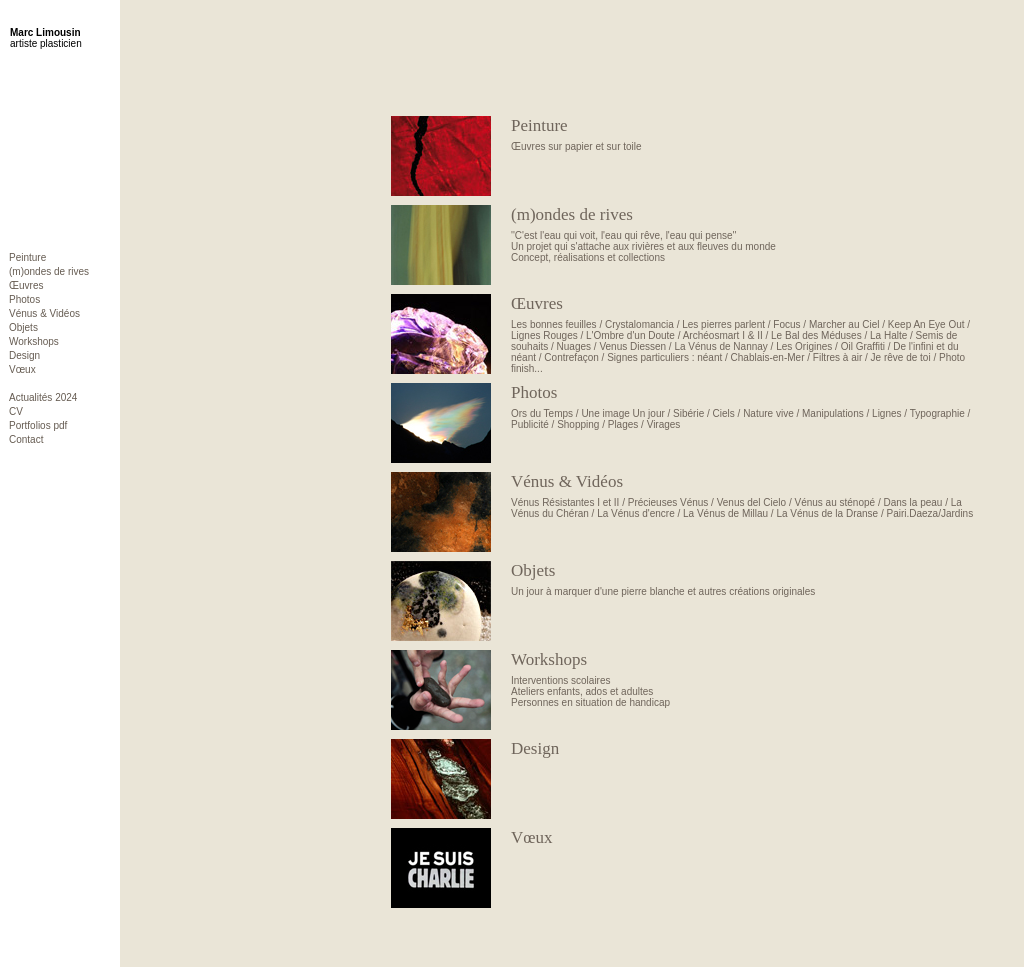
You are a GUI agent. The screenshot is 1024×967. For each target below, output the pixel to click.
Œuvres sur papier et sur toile (746, 134)
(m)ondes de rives (49, 271)
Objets (23, 327)
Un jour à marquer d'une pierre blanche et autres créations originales (746, 579)
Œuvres (26, 285)
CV (16, 411)
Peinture (27, 257)
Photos (24, 299)
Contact (26, 439)
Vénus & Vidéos (44, 313)
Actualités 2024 (43, 397)
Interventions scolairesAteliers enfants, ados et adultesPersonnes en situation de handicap (746, 679)
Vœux (22, 369)
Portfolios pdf (38, 425)
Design (24, 355)
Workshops (34, 341)
